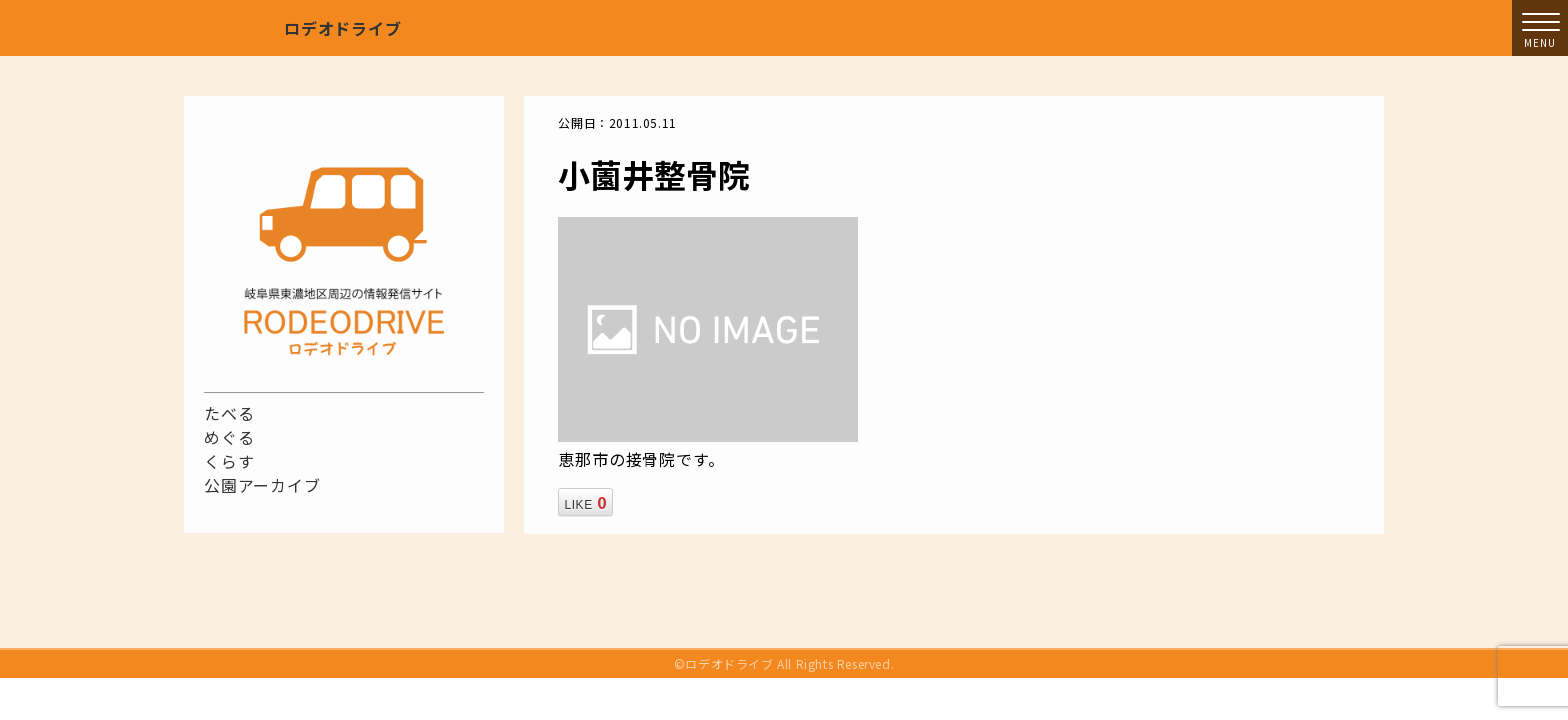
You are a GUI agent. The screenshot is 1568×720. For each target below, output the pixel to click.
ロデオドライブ (343, 28)
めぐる (229, 437)
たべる (229, 413)
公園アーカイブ (262, 485)
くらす (229, 461)
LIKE (585, 502)
